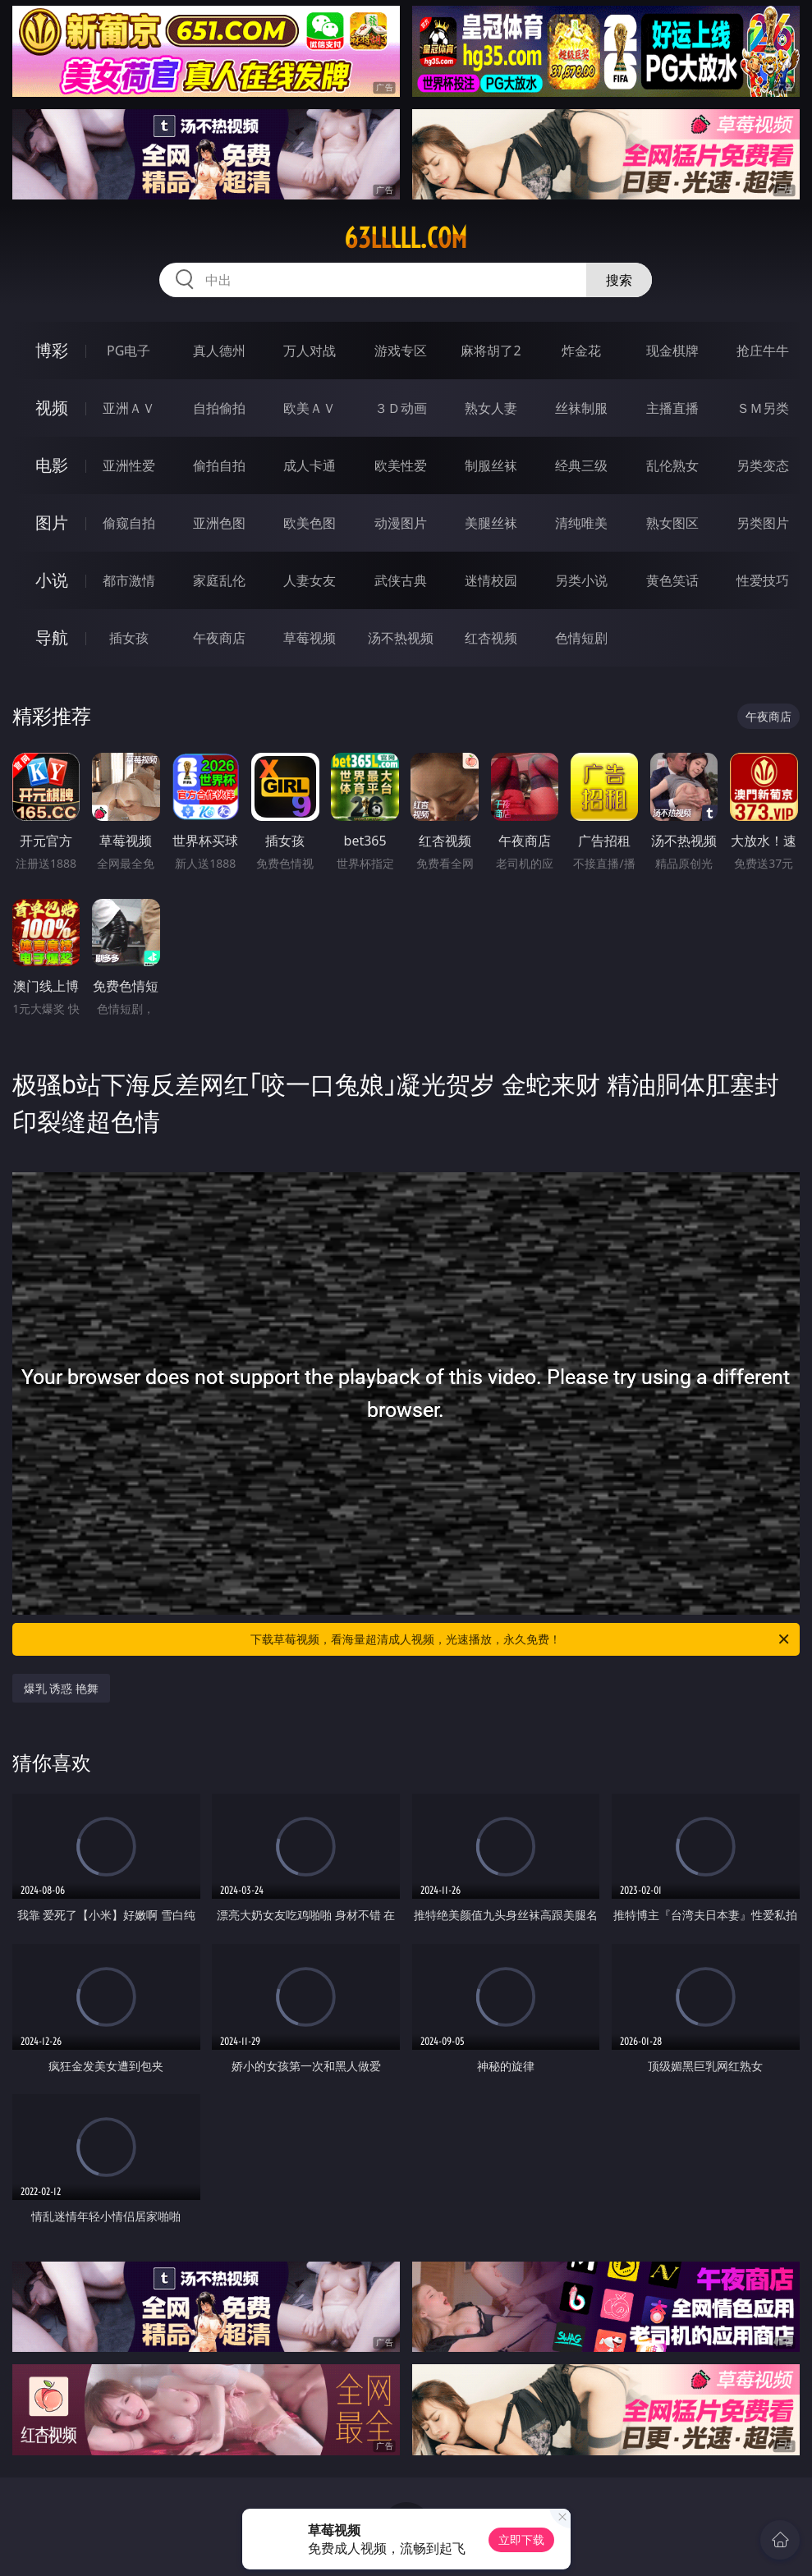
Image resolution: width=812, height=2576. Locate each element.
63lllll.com (405, 238)
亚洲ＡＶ (129, 408)
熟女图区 (672, 523)
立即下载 (521, 2539)
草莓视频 (309, 638)
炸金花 (581, 350)
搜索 (619, 280)
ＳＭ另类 (762, 408)
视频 (51, 407)
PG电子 (128, 350)
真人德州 (219, 350)
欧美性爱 (400, 465)
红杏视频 (491, 638)
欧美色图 (309, 523)
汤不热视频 (401, 638)
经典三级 (581, 465)
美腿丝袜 (491, 523)
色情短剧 (581, 638)
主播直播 (672, 408)
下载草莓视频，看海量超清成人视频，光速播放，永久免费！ (520, 1639)
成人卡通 (309, 465)
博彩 (51, 350)
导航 (51, 637)
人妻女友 (309, 580)
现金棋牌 (672, 350)
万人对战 (309, 350)
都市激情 (129, 580)
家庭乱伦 (219, 580)
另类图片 (762, 523)
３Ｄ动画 (400, 408)
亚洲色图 (219, 523)
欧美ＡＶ (309, 408)
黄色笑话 (672, 580)
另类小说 (581, 580)
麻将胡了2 (491, 350)
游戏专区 (400, 350)
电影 (51, 465)
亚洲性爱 (129, 465)
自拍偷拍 (219, 408)
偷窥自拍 (129, 523)
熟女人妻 (491, 408)
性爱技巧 (762, 580)
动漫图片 (400, 523)
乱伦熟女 (672, 465)
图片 (51, 522)
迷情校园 (491, 580)
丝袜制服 (581, 408)
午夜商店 (219, 638)
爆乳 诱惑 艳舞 (61, 1688)
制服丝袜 (491, 465)
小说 (51, 580)
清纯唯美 (581, 523)
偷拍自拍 (219, 465)
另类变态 (762, 465)
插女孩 (129, 638)
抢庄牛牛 (762, 350)
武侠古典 (400, 580)
